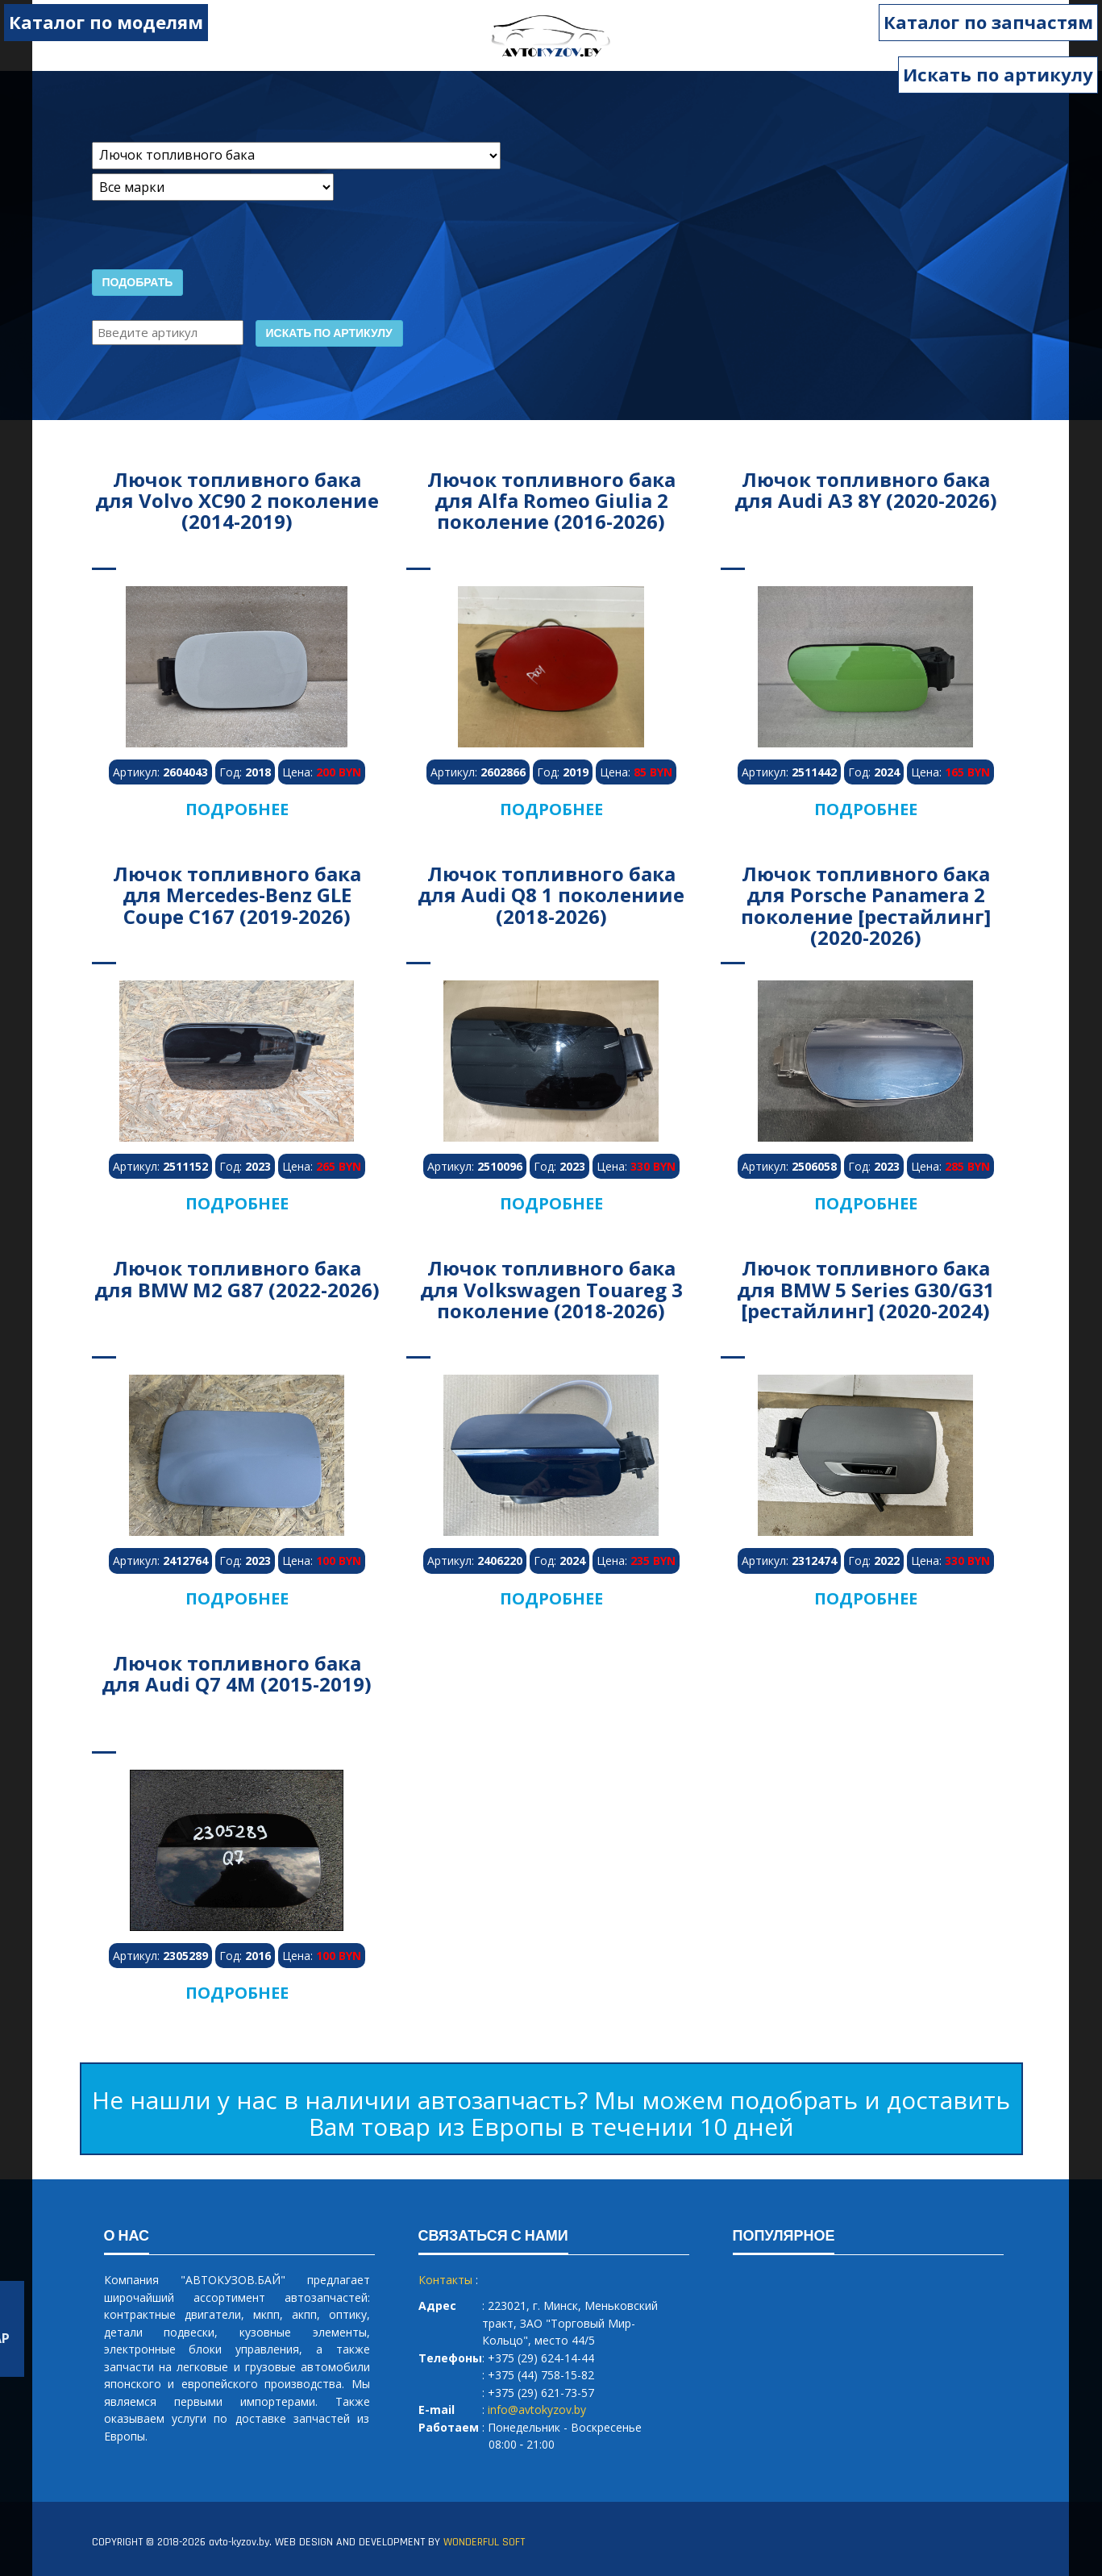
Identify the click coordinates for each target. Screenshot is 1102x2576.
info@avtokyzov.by (537, 2409)
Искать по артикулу (998, 74)
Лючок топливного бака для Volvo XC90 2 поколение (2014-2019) (237, 500)
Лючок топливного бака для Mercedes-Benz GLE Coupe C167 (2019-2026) (237, 895)
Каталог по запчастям (988, 22)
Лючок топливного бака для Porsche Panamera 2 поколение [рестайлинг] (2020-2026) (866, 905)
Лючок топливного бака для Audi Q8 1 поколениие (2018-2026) (551, 895)
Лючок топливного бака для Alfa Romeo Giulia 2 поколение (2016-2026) (551, 500)
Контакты (445, 2279)
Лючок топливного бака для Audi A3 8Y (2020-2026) (865, 490)
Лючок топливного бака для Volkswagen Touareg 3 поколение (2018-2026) (551, 1289)
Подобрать (137, 283)
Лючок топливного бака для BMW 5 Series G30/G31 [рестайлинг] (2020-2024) (866, 1289)
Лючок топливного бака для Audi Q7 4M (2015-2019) (237, 1673)
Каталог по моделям (106, 22)
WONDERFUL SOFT (484, 2542)
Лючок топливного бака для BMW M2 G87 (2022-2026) (237, 1278)
